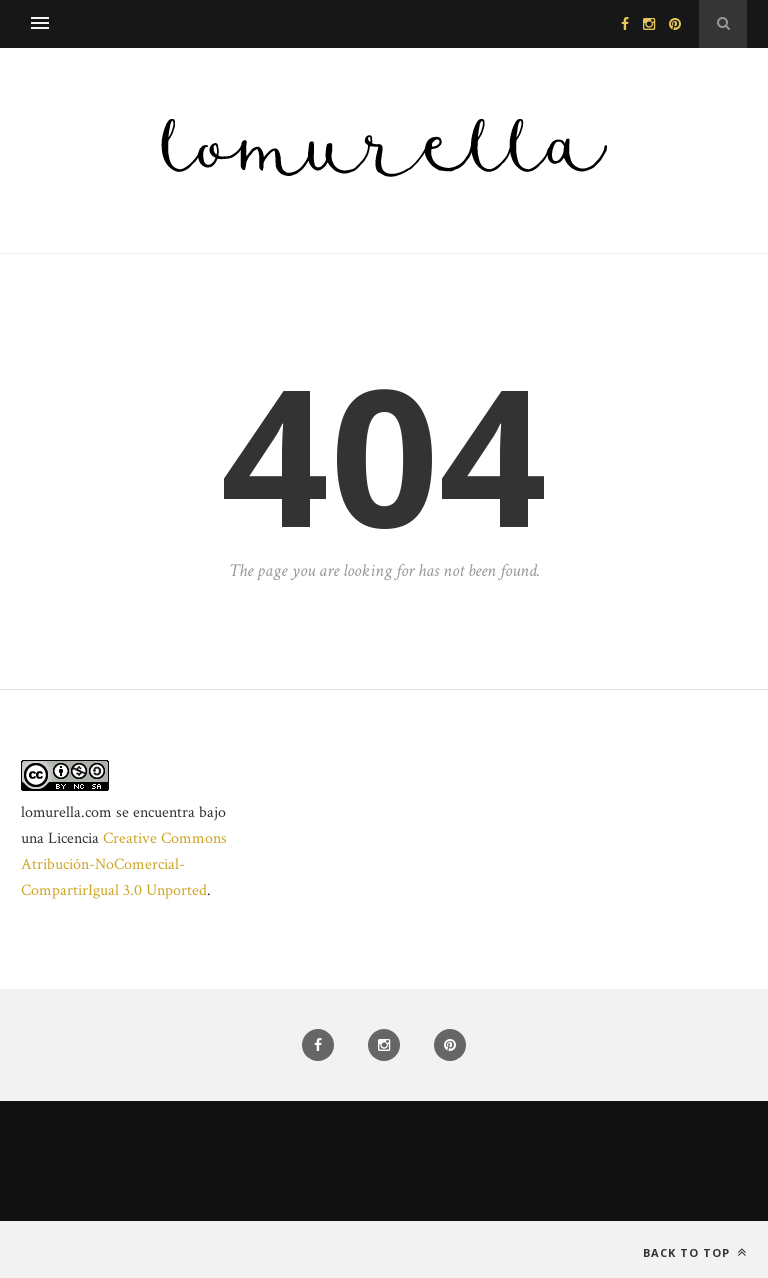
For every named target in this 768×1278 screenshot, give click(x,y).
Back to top (695, 1252)
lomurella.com (66, 812)
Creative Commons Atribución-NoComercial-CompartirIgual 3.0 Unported (124, 864)
